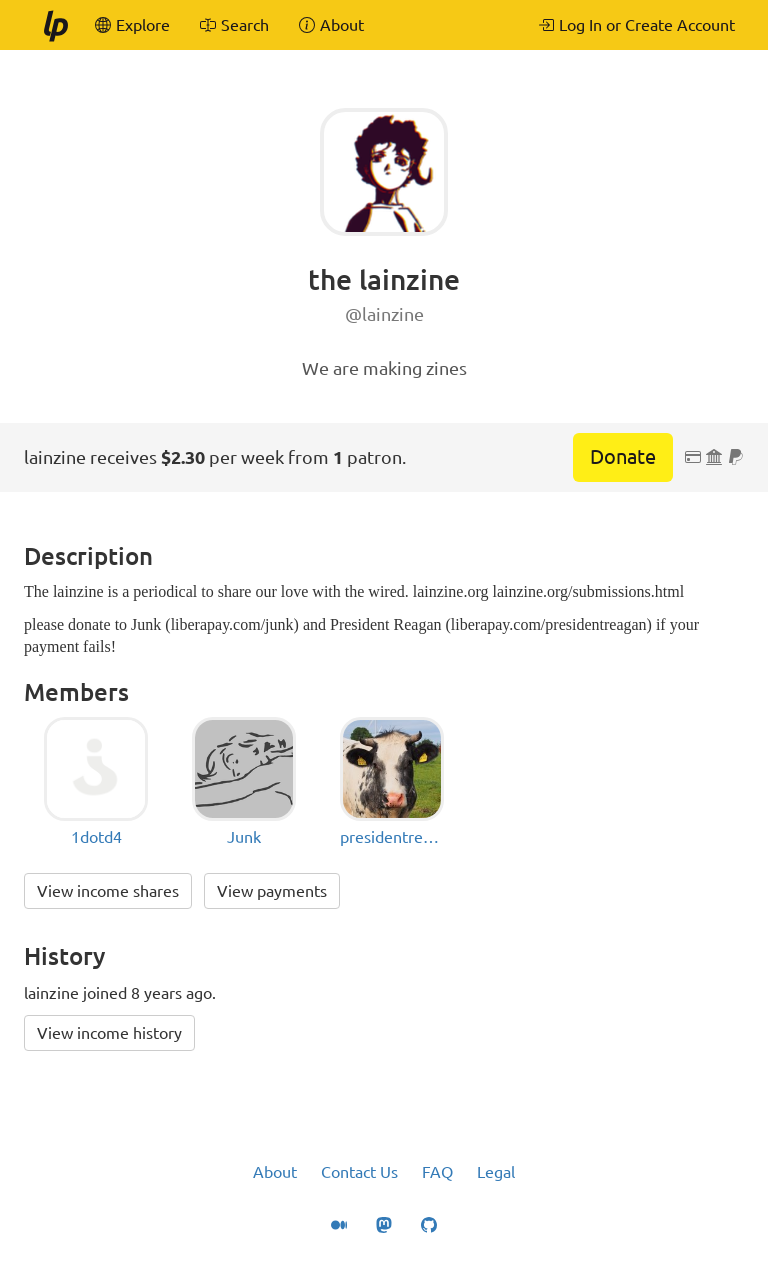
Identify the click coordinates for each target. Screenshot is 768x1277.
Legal (496, 1172)
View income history (109, 1033)
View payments (272, 891)
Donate (623, 456)
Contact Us (359, 1172)
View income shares (108, 891)
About (275, 1172)
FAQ (437, 1172)
